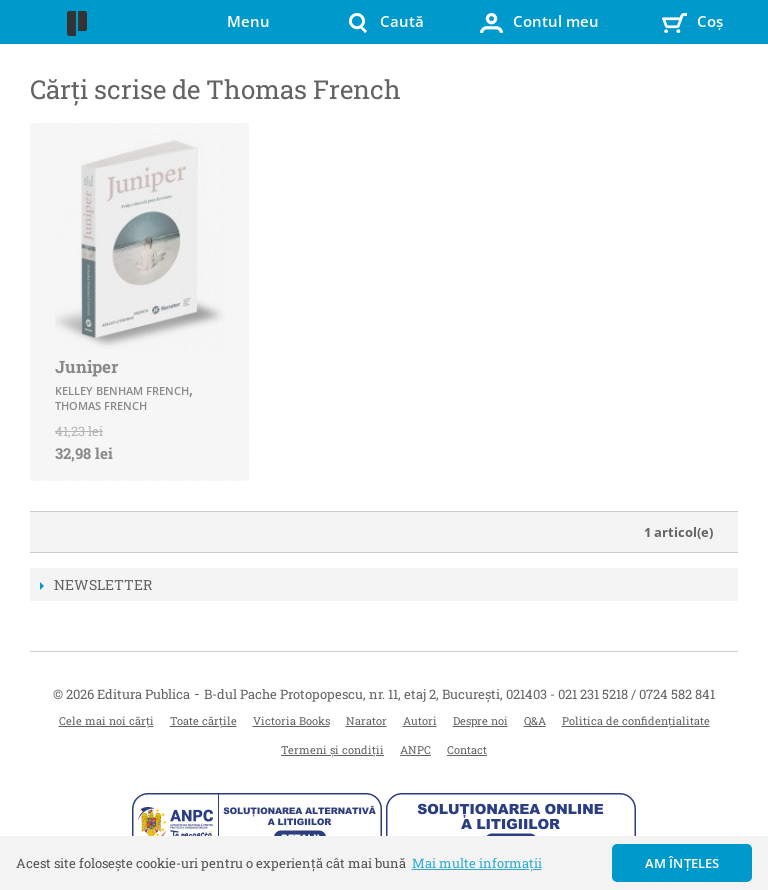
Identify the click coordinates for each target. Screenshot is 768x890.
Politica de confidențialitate (636, 720)
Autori (420, 720)
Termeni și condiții (332, 749)
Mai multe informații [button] (477, 863)
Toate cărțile (203, 720)
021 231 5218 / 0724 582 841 (636, 694)
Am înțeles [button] (682, 863)
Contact (467, 749)
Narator (366, 720)
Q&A (535, 720)
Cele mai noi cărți (106, 720)
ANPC (415, 749)
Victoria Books (291, 720)
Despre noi (480, 720)
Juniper (86, 366)
